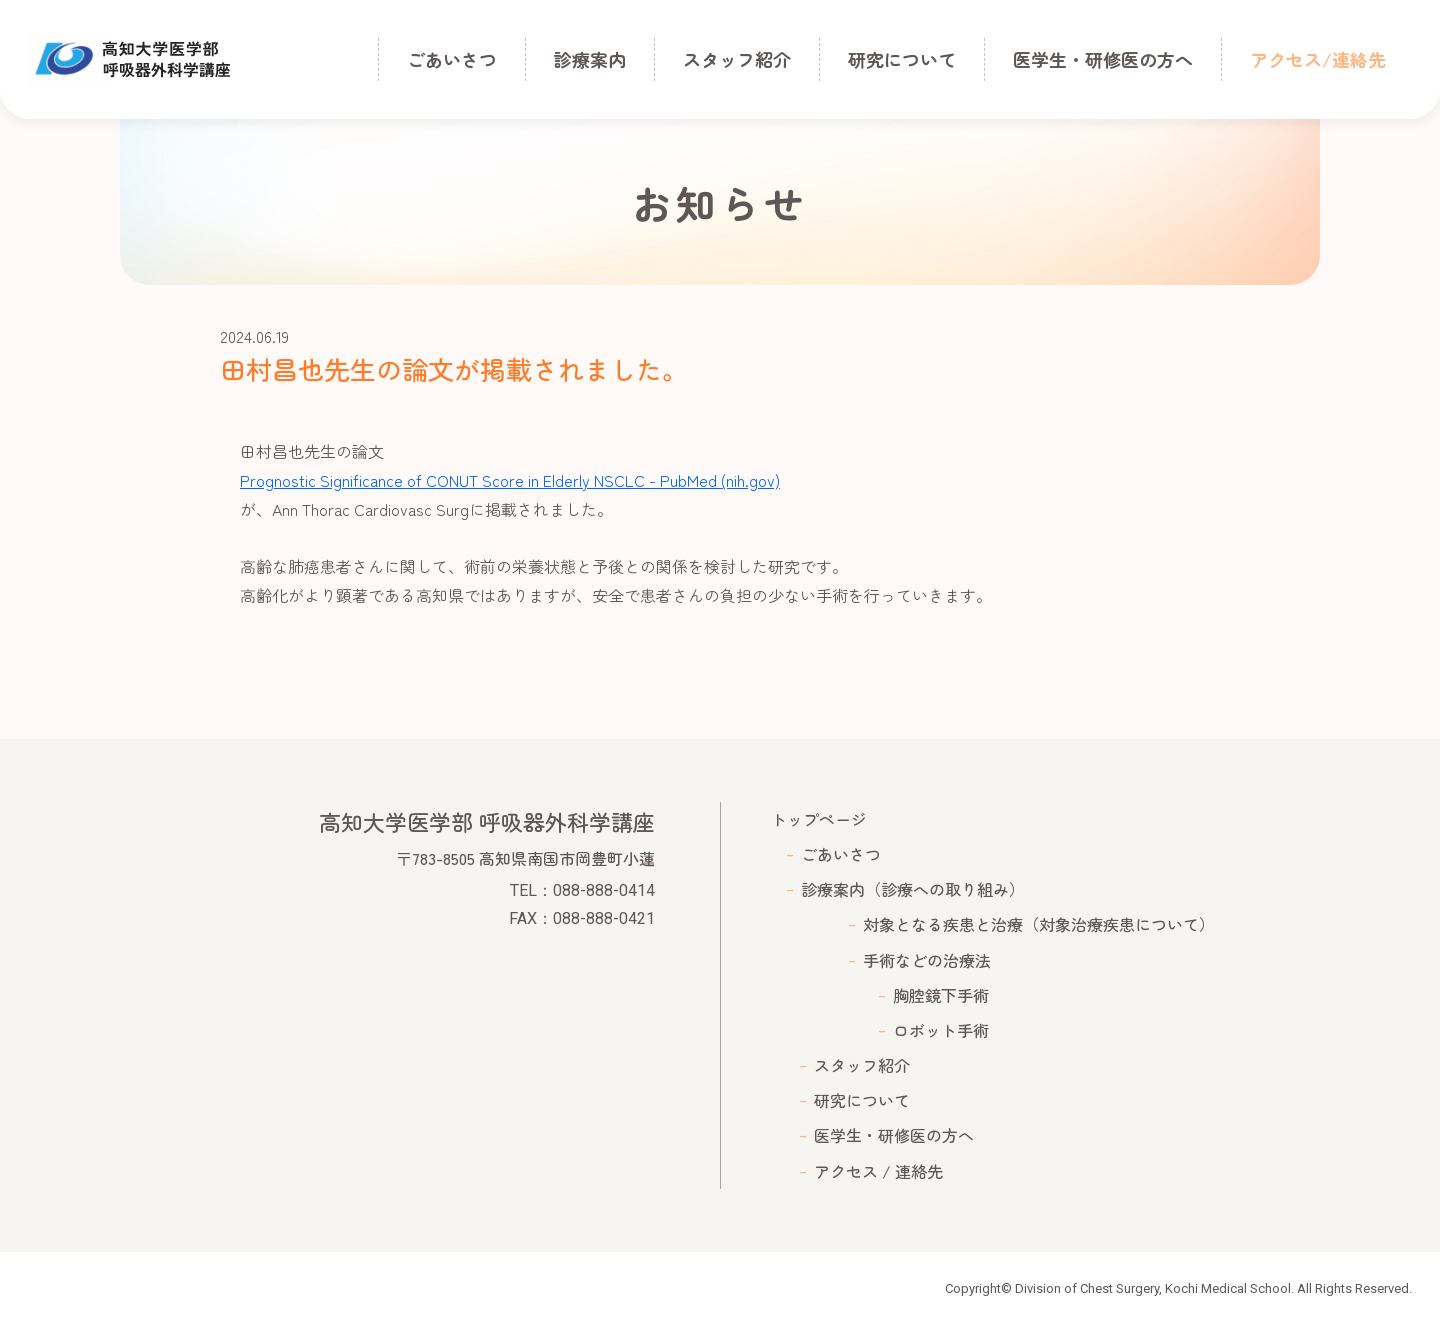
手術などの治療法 (927, 960)
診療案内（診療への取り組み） (913, 889)
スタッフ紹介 (737, 59)
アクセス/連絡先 (1318, 59)
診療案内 (590, 59)
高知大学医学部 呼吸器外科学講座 (128, 60)
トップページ (819, 819)
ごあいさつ (452, 59)
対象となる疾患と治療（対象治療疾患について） (1039, 924)
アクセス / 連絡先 (878, 1171)
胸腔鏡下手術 (941, 995)
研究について (902, 59)
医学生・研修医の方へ (1103, 59)
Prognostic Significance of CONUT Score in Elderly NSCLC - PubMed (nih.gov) (510, 480)
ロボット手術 (941, 1030)
